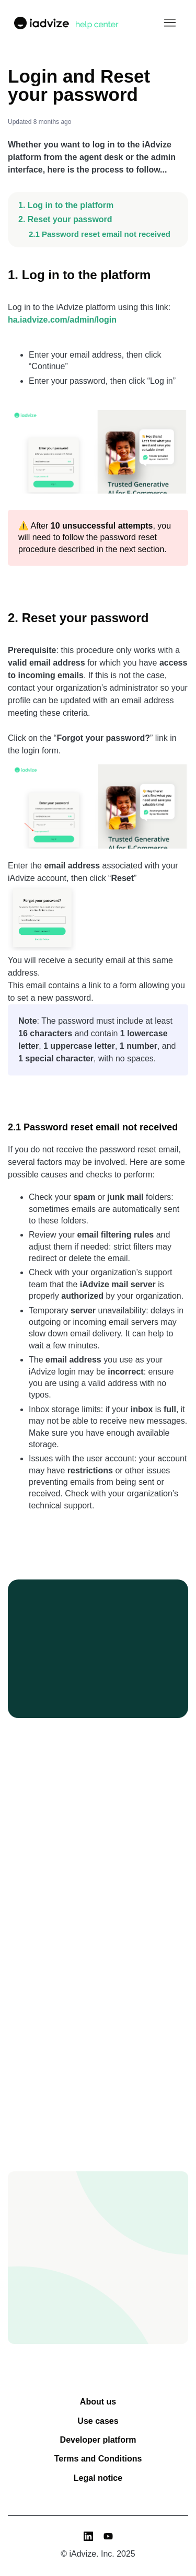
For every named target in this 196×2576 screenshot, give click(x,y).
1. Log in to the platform (65, 205)
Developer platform (98, 2439)
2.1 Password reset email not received (99, 234)
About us (98, 2401)
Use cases (97, 2421)
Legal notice (98, 2478)
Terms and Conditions (98, 2458)
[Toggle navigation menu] (169, 23)
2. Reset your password (65, 219)
